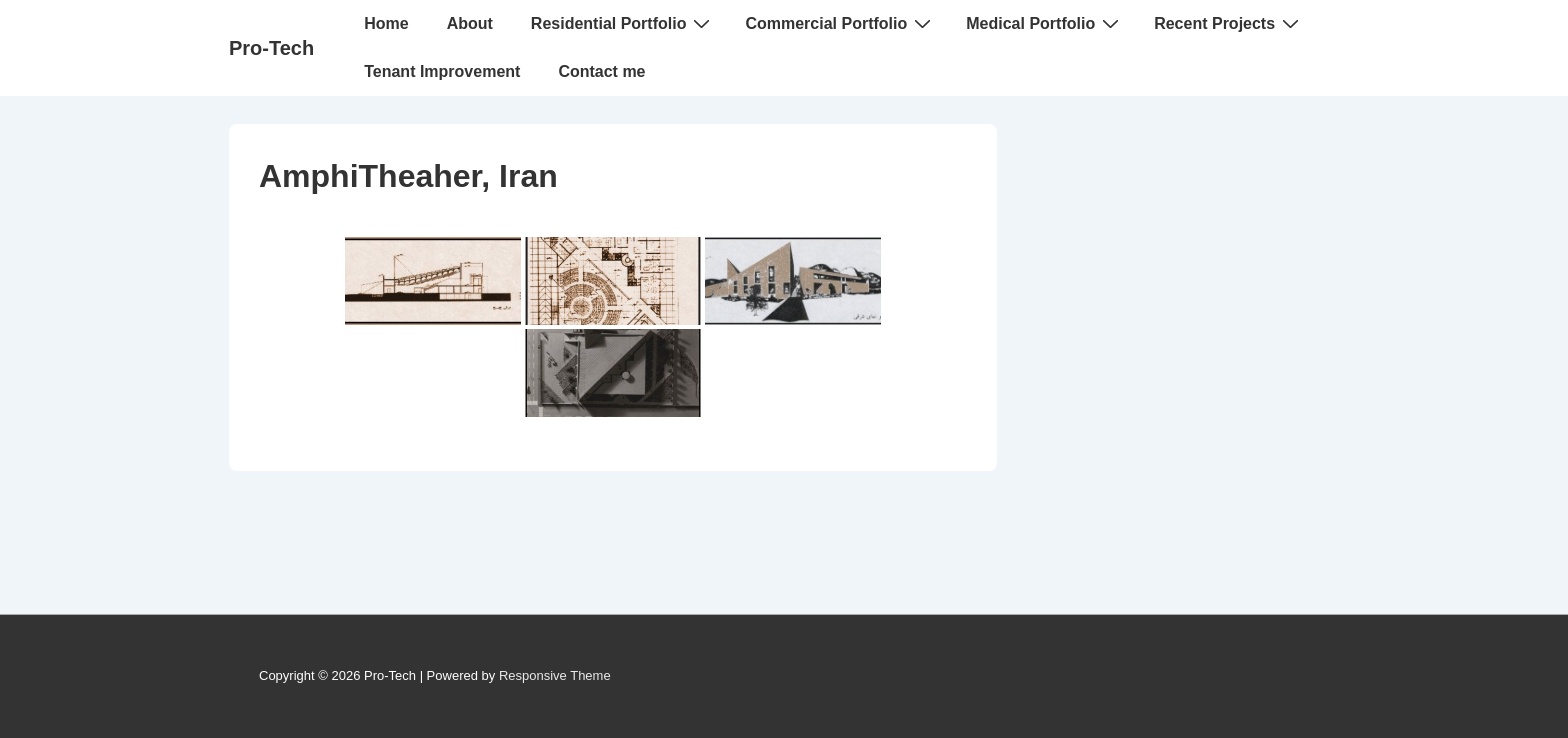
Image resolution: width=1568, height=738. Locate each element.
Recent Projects (1229, 23)
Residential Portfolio (623, 23)
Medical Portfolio (1045, 23)
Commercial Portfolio (840, 23)
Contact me (601, 71)
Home (386, 23)
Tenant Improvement (442, 71)
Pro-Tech (271, 48)
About (470, 23)
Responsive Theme (555, 675)
